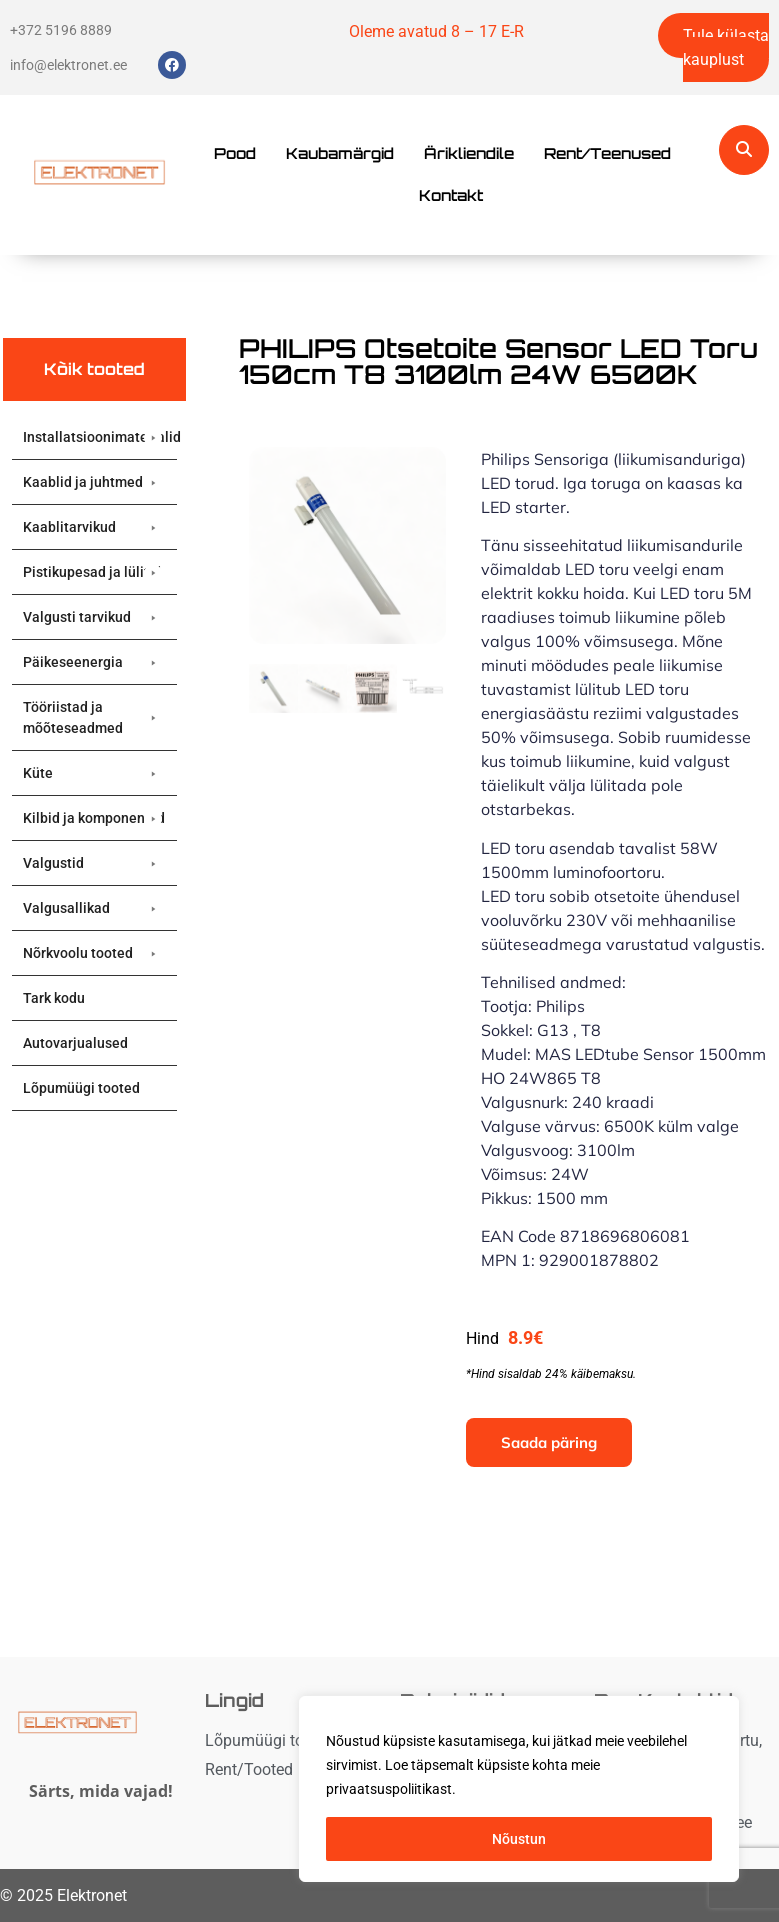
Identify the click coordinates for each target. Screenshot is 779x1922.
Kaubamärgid (340, 153)
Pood (235, 153)
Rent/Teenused (607, 153)
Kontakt (451, 195)
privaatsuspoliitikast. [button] (391, 1789)
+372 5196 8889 (61, 30)
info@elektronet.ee (68, 65)
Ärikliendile (469, 153)
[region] (519, 1789)
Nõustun (519, 1839)
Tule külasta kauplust (726, 47)
